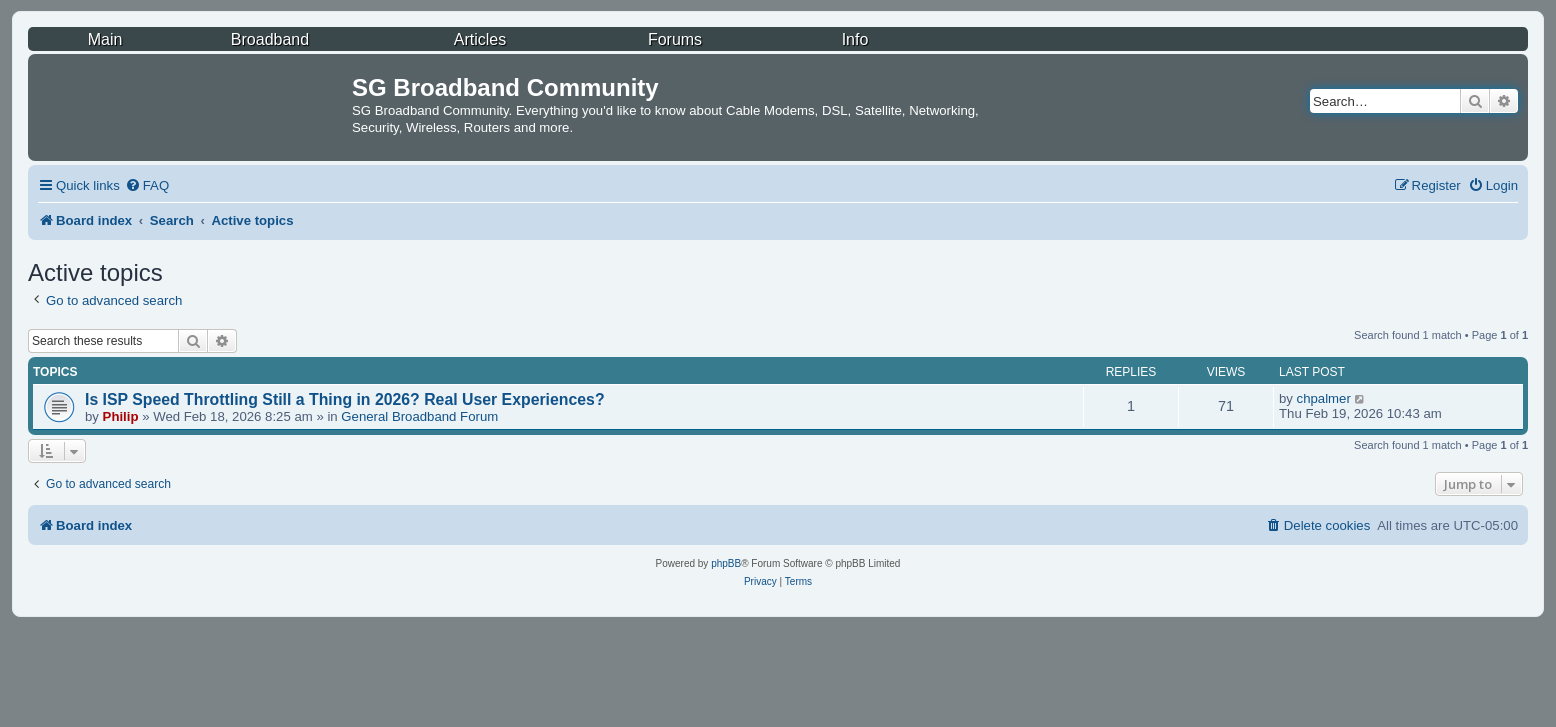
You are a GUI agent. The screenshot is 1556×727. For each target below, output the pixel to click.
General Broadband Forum (419, 416)
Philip (121, 416)
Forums (675, 39)
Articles (480, 39)
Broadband (270, 39)
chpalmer (1324, 398)
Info (855, 39)
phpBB (726, 563)
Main (105, 39)
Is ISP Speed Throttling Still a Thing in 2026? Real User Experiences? (345, 399)
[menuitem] (147, 185)
